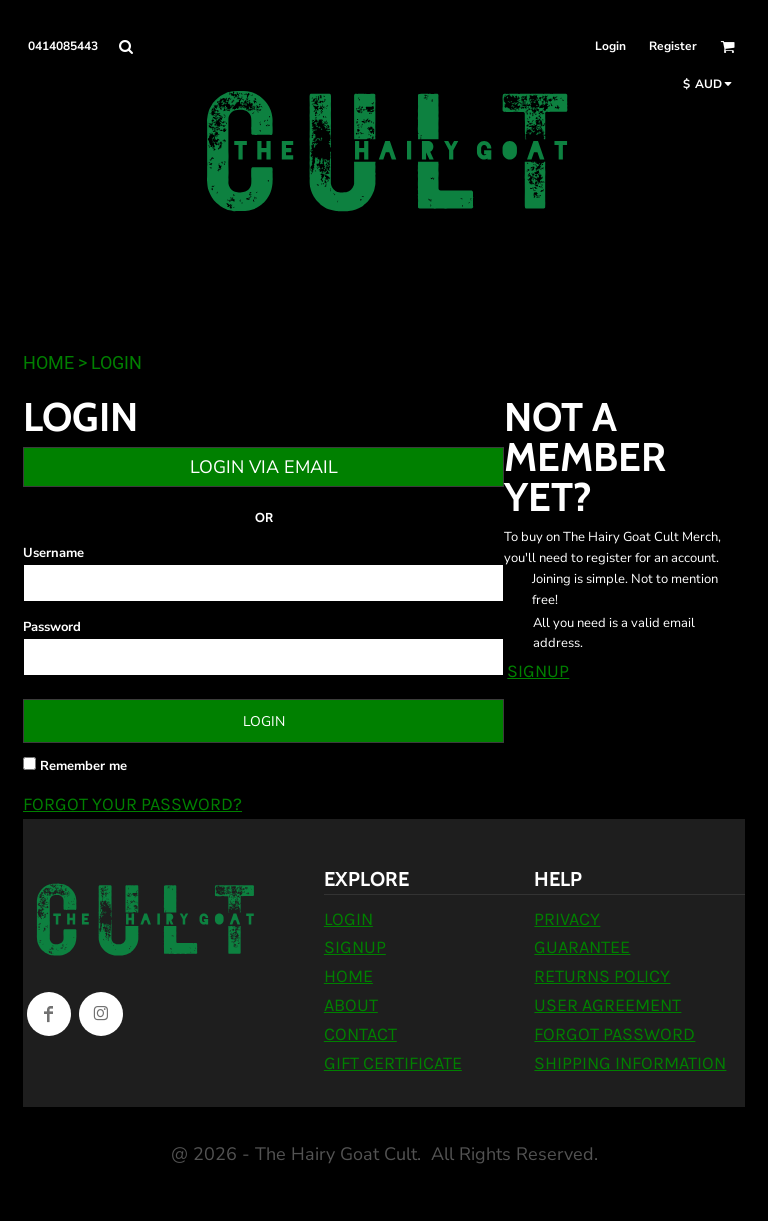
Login (610, 46)
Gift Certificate (393, 1063)
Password (52, 627)
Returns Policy (602, 976)
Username (53, 553)
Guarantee (582, 947)
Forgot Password (614, 1034)
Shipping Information (630, 1063)
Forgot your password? (132, 804)
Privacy (567, 919)
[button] (125, 46)
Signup (538, 671)
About (351, 1005)
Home (48, 362)
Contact (360, 1034)
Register (673, 46)
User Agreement (607, 1005)
